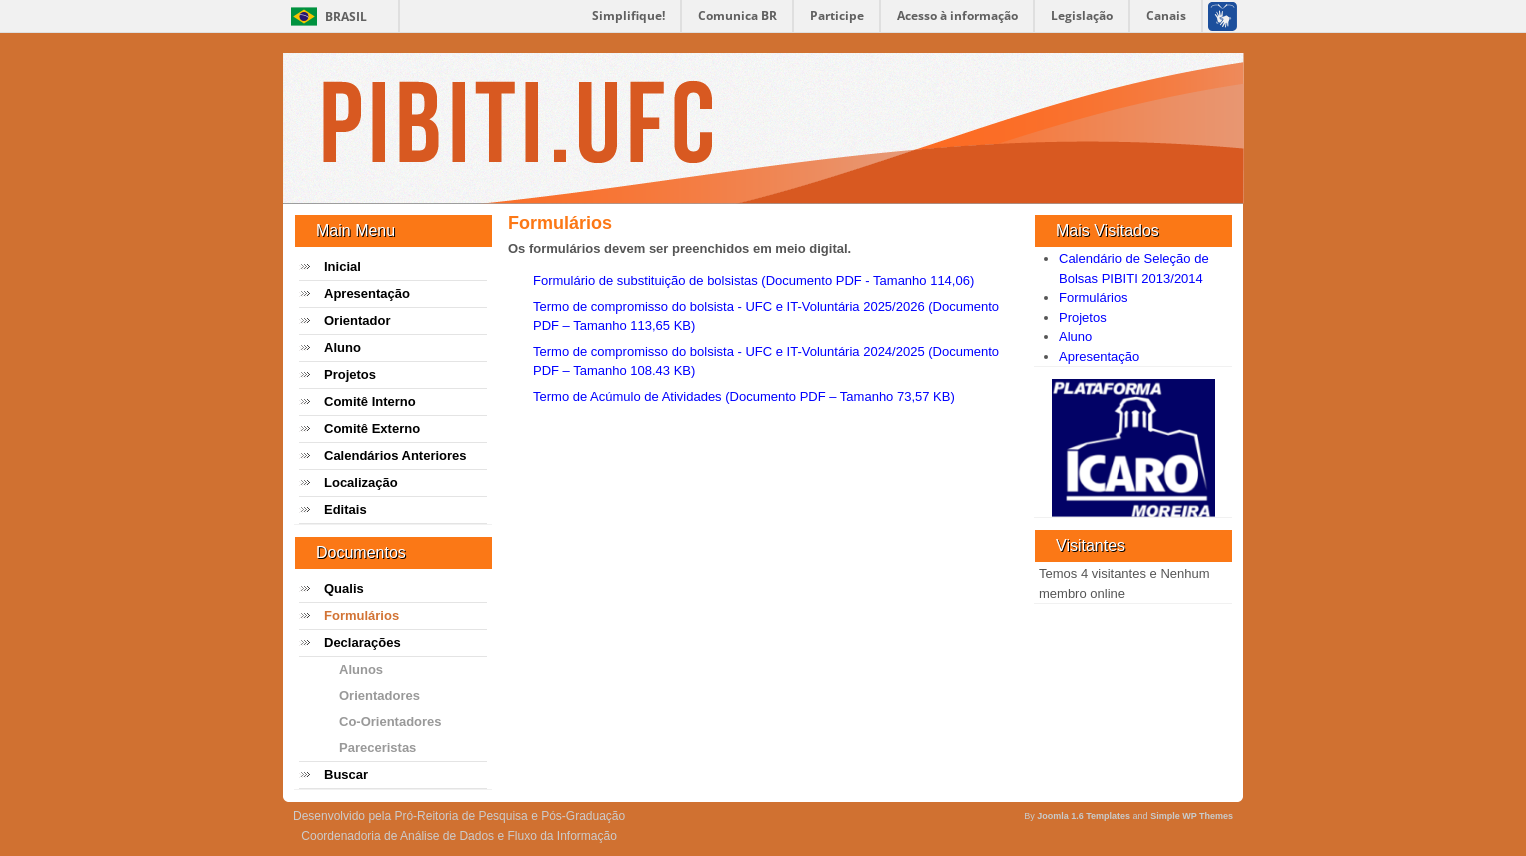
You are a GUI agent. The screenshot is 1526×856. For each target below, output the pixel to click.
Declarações (362, 642)
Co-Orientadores (390, 721)
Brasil (346, 16)
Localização (361, 482)
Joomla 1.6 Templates (1083, 816)
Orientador (357, 320)
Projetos (350, 374)
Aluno (342, 347)
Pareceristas (377, 747)
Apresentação (367, 293)
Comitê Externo (372, 428)
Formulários (361, 615)
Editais (345, 509)
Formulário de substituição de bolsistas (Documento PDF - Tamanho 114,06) (753, 280)
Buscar (346, 774)
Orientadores (379, 695)
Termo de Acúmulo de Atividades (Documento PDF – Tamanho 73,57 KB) (744, 396)
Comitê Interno (370, 401)
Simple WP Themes (1191, 816)
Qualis (344, 588)
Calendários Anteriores (395, 455)
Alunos (361, 669)
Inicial (342, 266)
